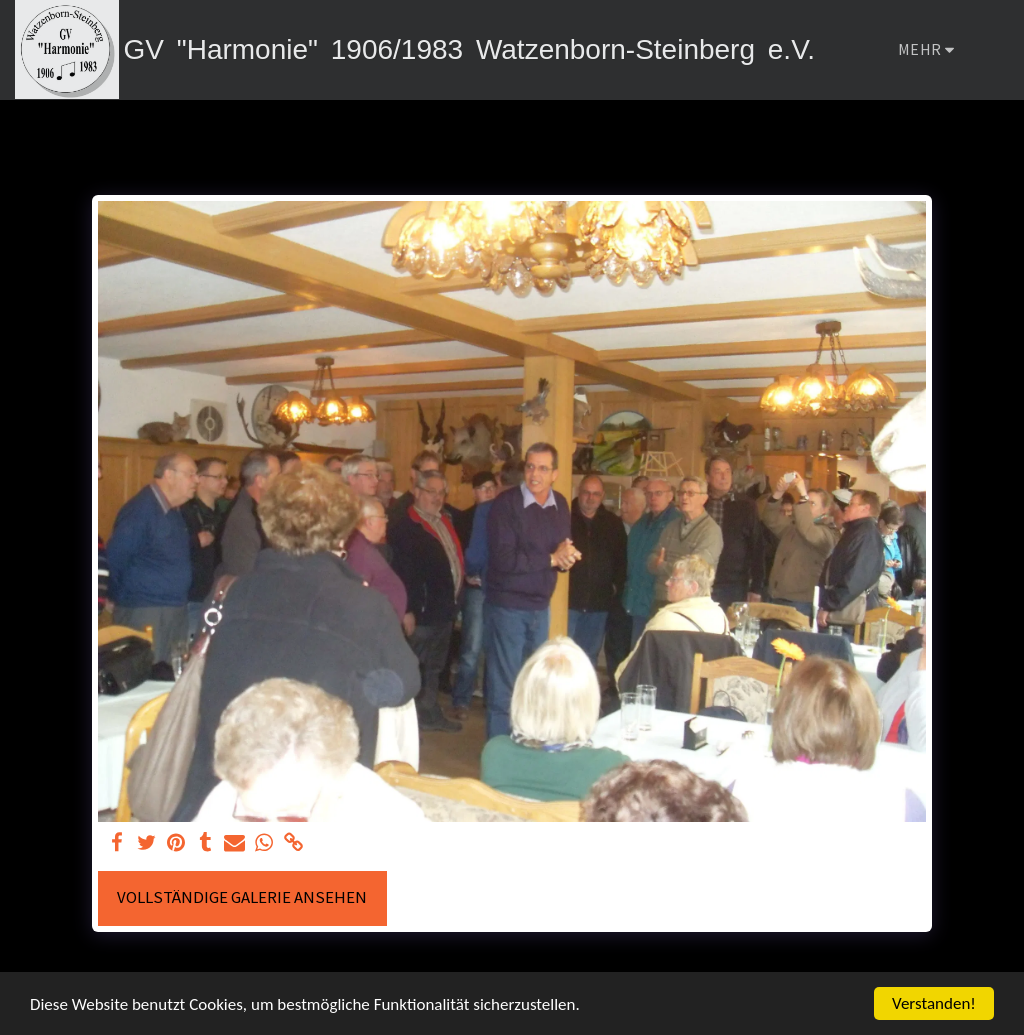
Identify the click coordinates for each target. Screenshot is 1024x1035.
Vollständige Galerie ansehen (242, 897)
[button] (993, 50)
